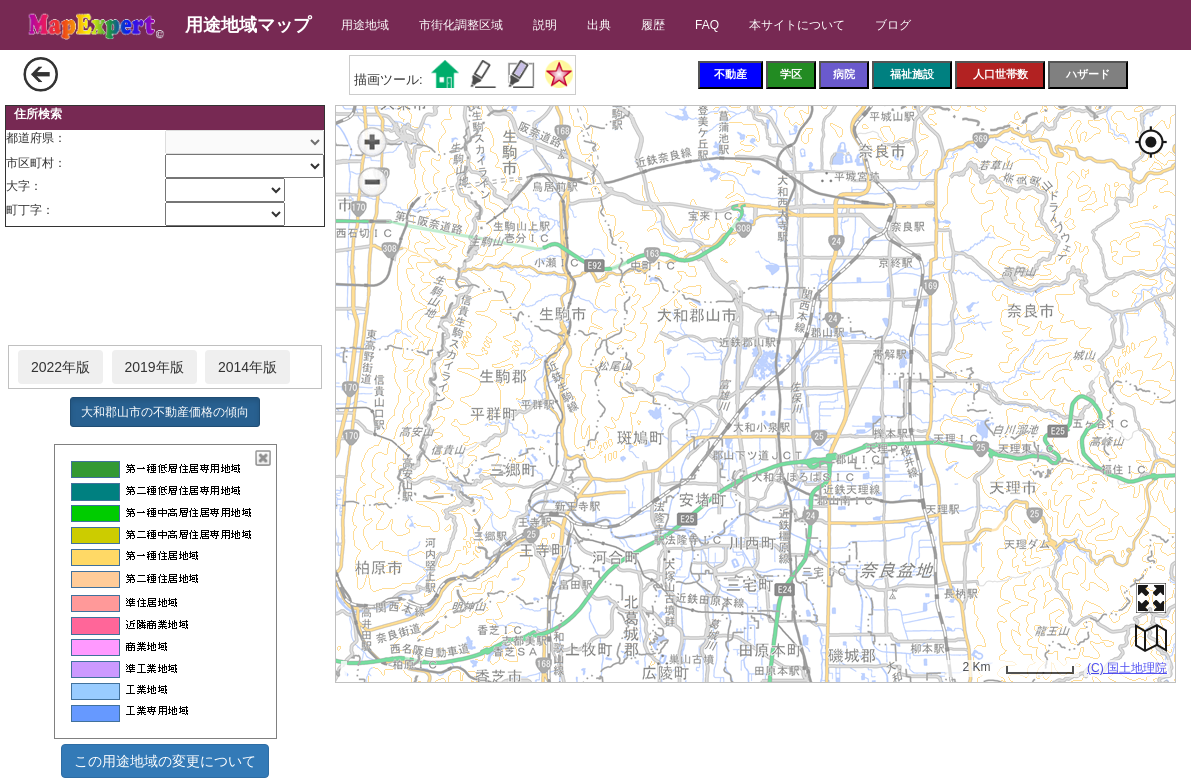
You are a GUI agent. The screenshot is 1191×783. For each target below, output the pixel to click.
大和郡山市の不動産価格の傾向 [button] (165, 412)
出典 (599, 25)
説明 (545, 25)
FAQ (707, 25)
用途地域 (365, 25)
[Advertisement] (165, 287)
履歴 (653, 25)
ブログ (893, 25)
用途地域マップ (248, 25)
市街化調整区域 (461, 25)
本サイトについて (797, 25)
